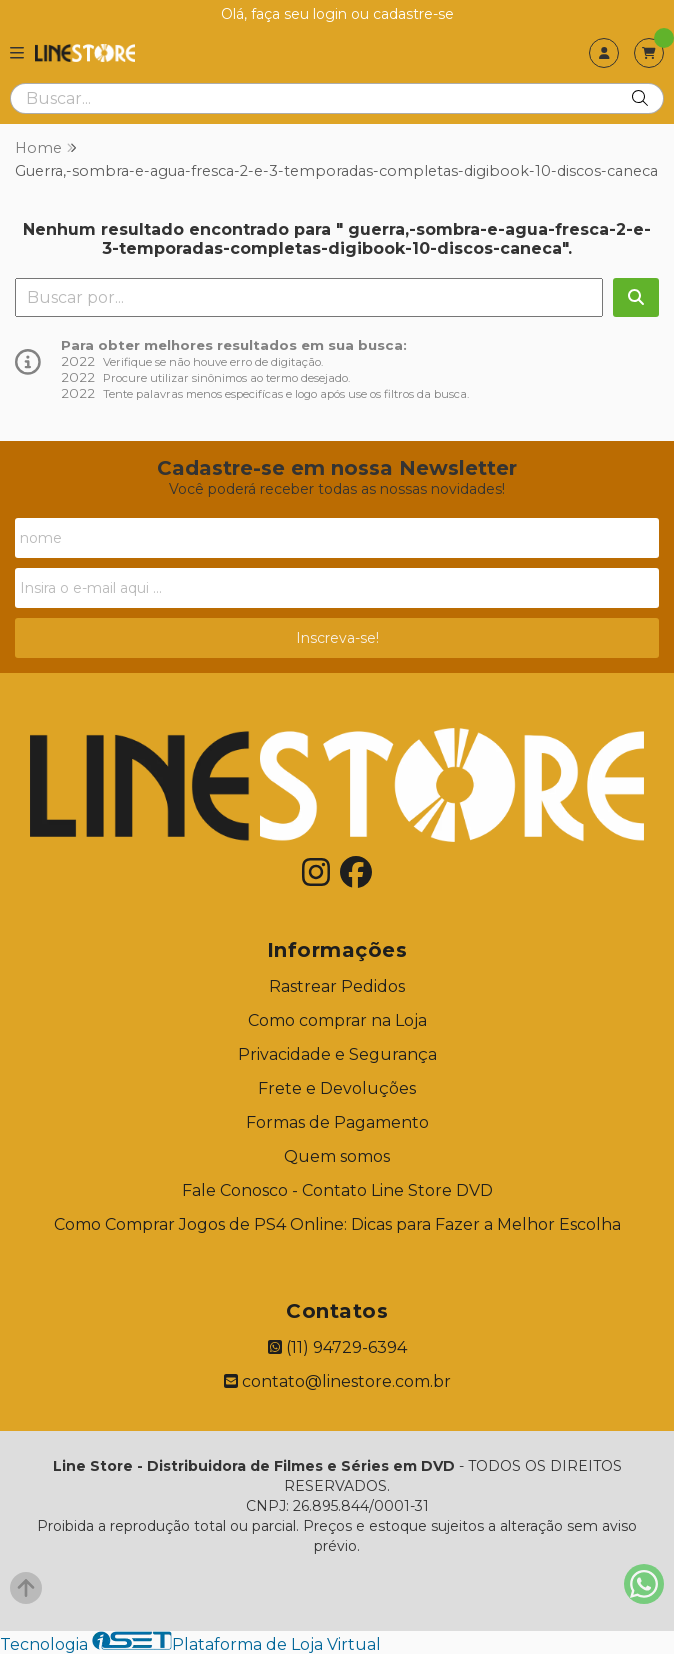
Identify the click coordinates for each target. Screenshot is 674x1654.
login (332, 14)
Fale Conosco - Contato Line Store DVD (337, 1190)
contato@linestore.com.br (337, 1381)
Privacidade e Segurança (337, 1054)
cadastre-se (413, 14)
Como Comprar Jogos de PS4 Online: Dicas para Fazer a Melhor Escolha (337, 1224)
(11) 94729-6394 (337, 1347)
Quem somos (337, 1156)
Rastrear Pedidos (337, 986)
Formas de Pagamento (337, 1122)
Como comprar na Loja (337, 1020)
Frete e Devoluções (337, 1088)
